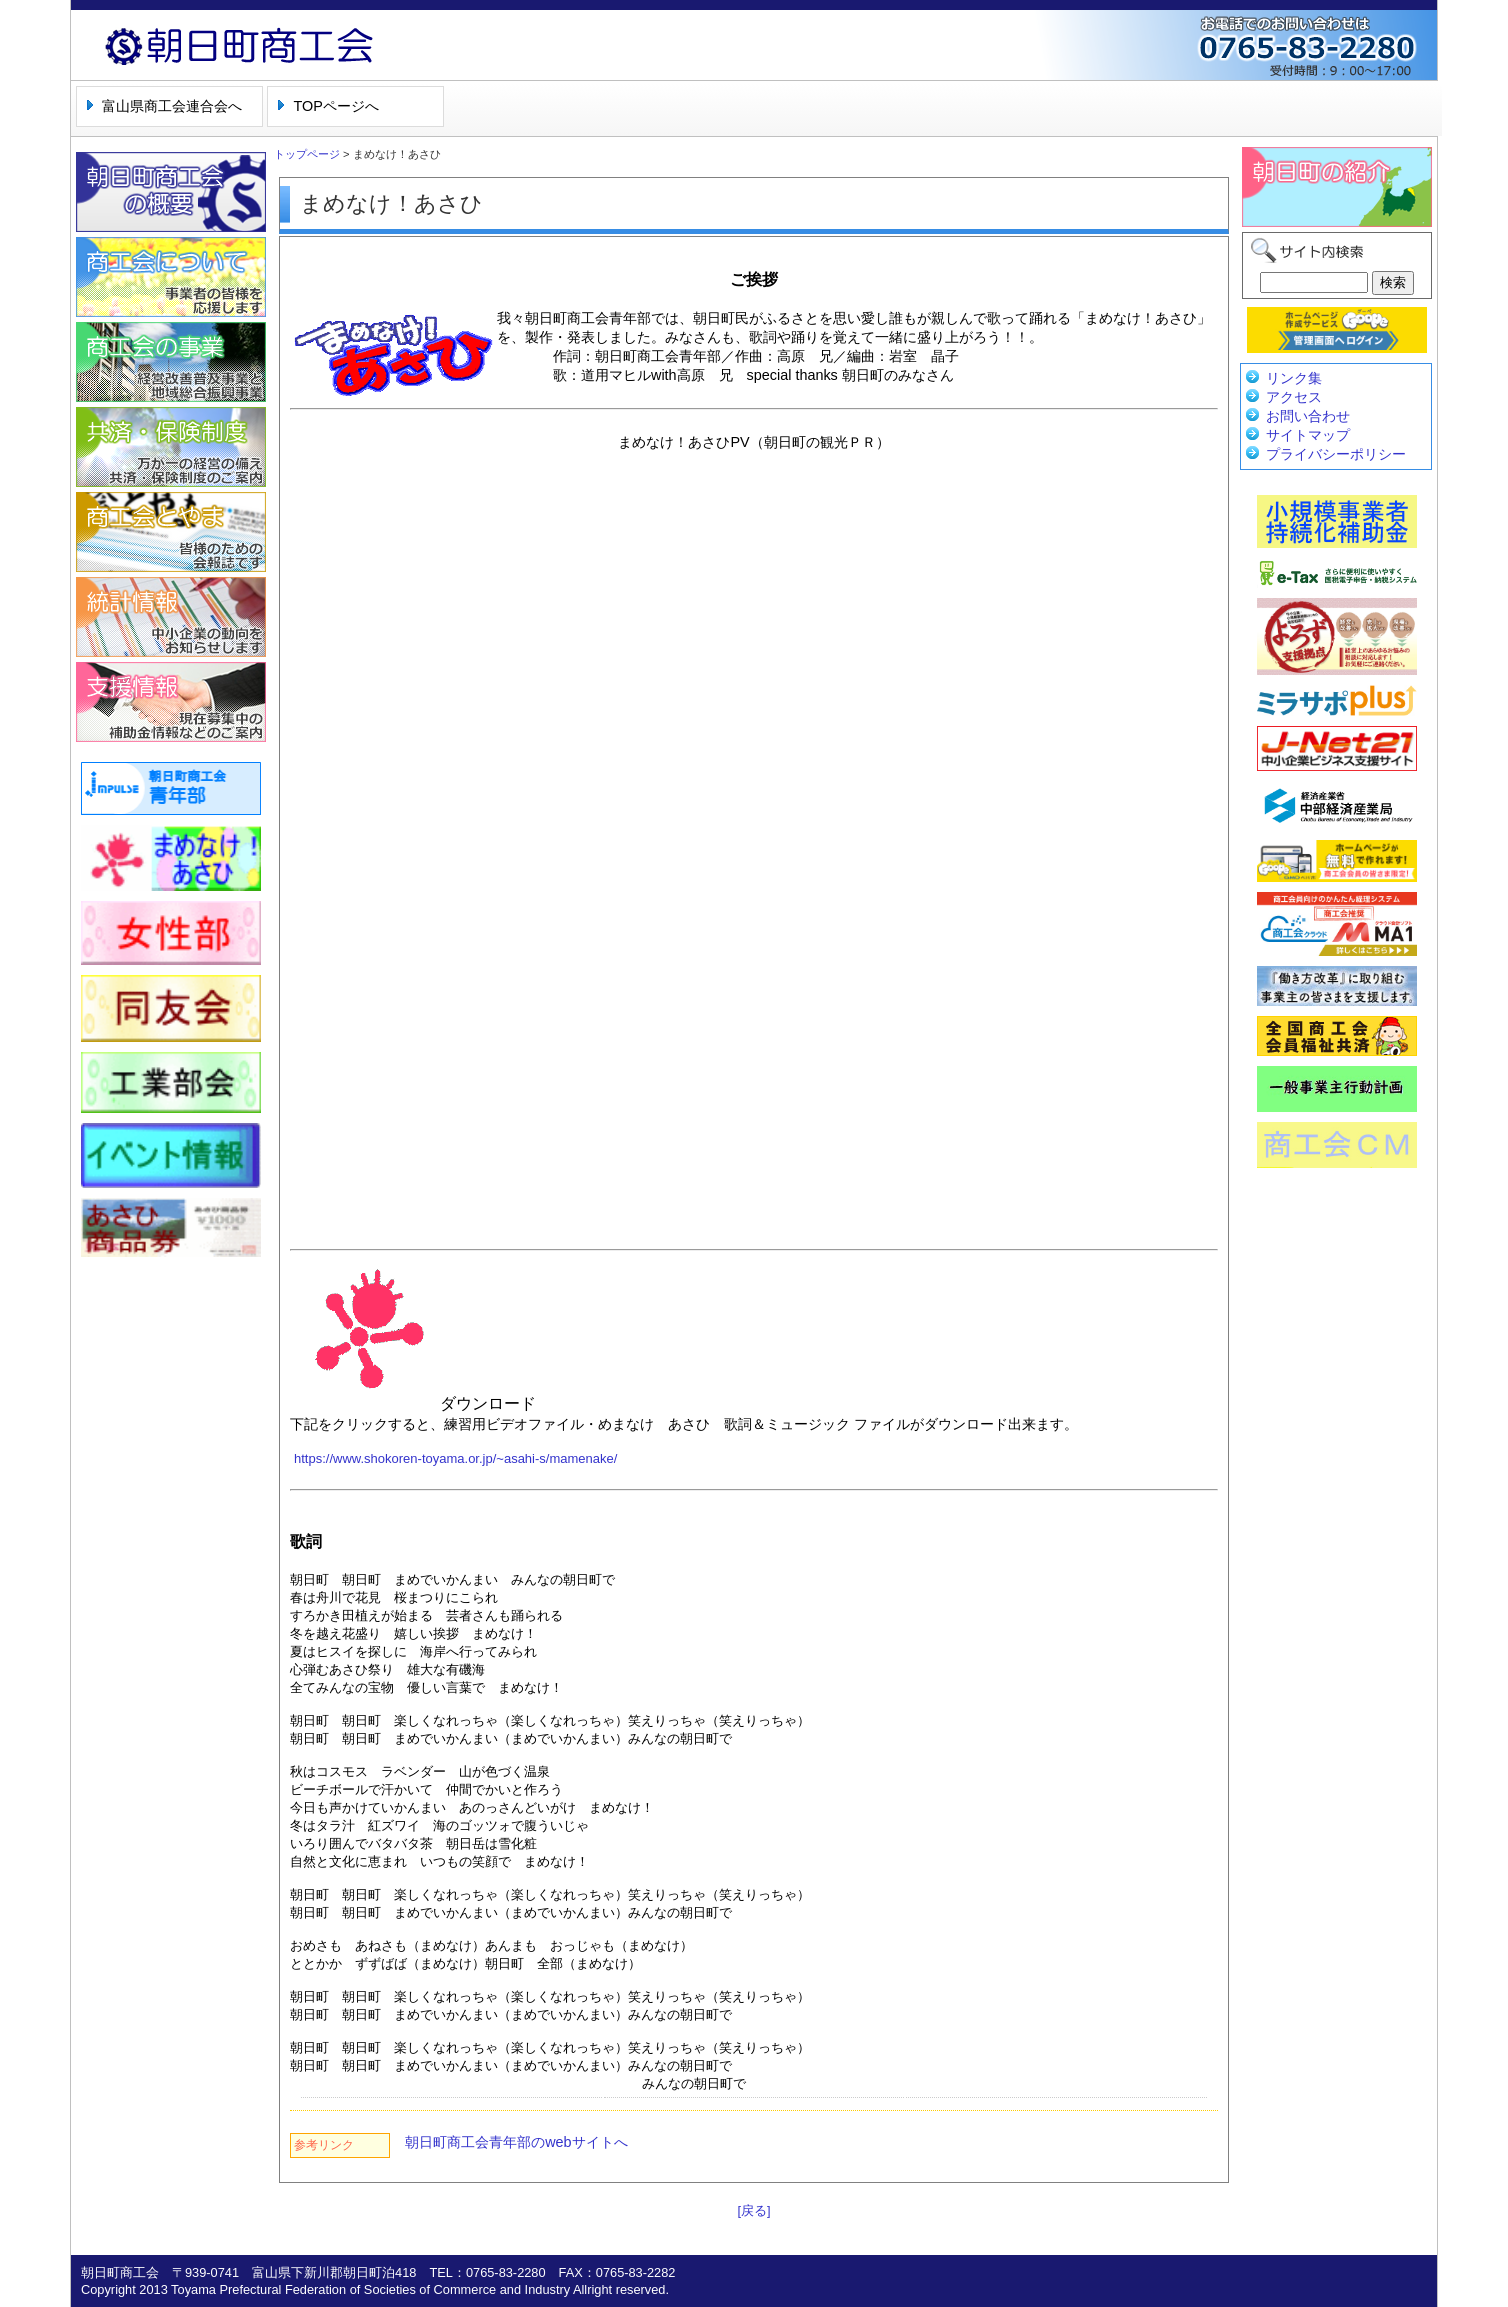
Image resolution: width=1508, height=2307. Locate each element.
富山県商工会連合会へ (172, 106)
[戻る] (753, 2210)
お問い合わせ (1308, 416)
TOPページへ (335, 106)
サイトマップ (1308, 435)
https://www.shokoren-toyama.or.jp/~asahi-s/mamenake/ (455, 1458)
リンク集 (1294, 378)
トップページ (307, 154)
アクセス (1294, 397)
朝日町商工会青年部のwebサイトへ (516, 2142)
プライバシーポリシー (1336, 454)
